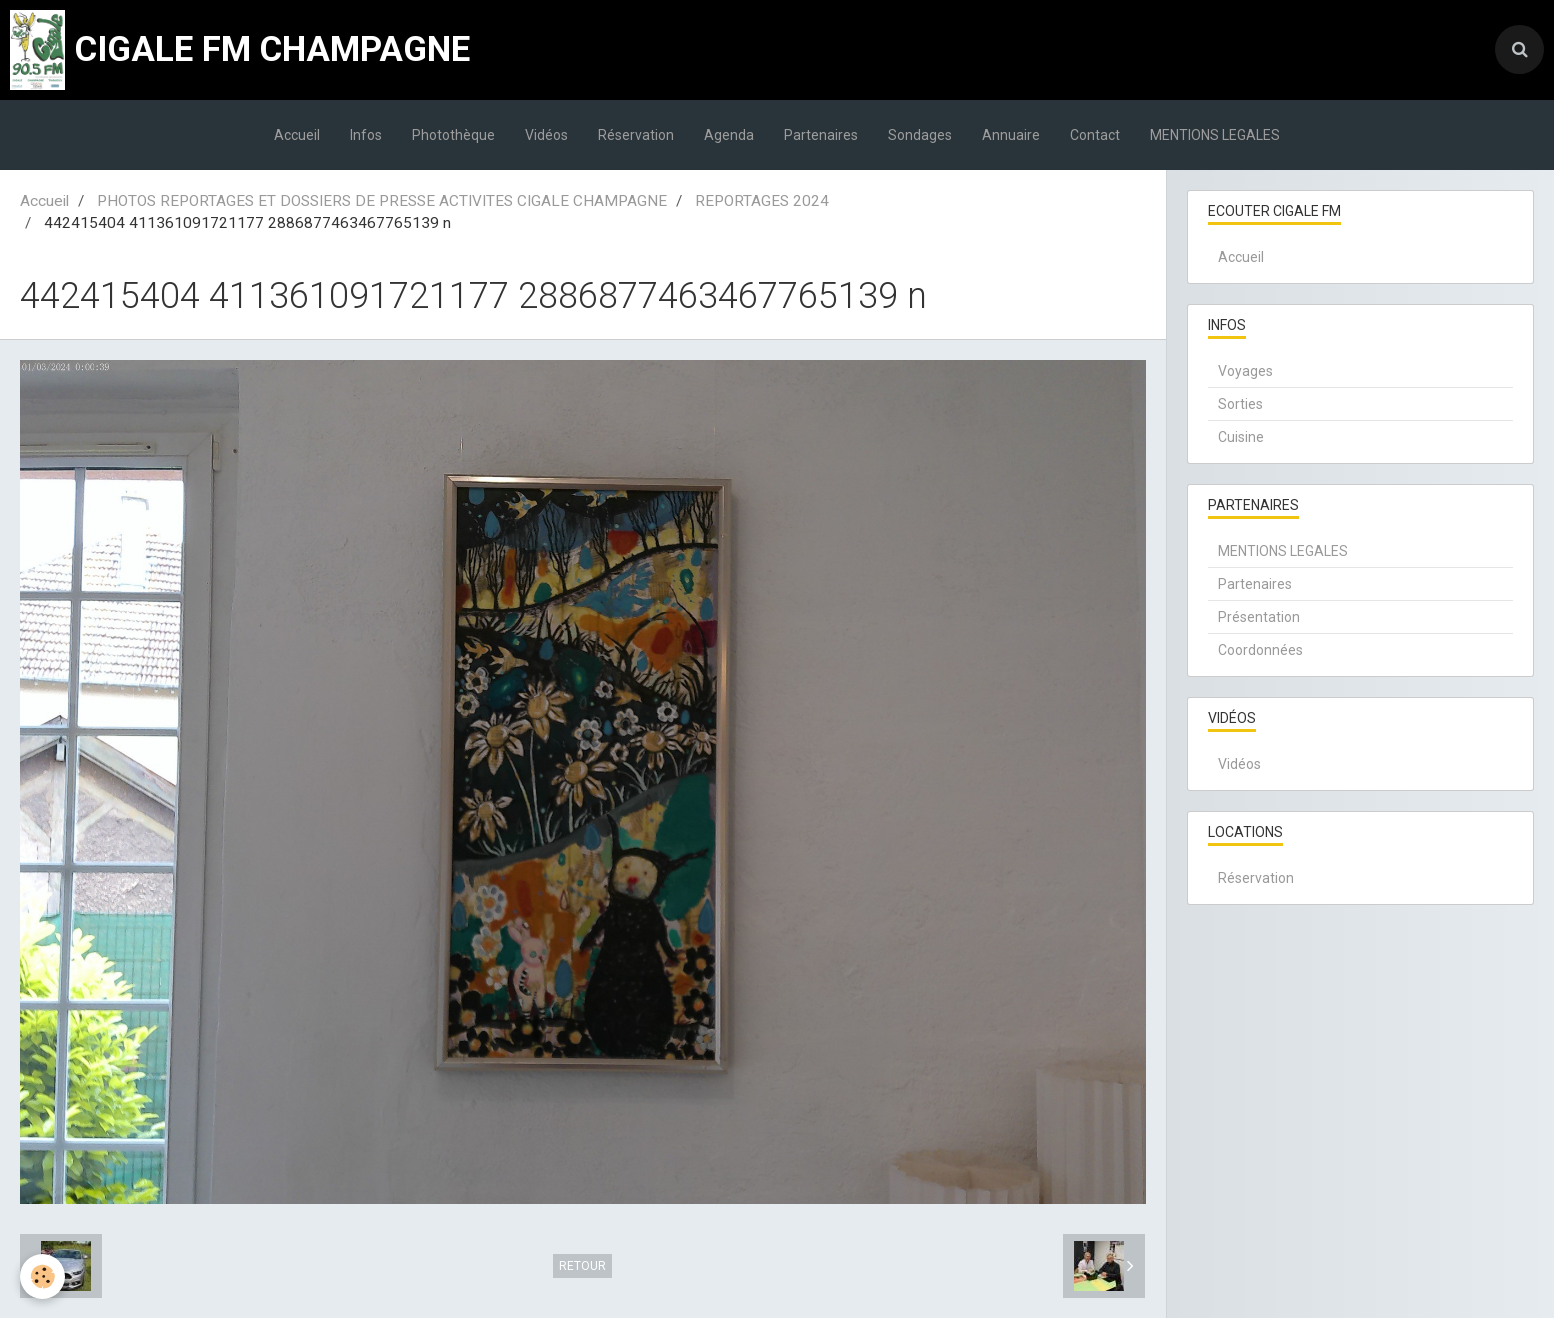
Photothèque (453, 135)
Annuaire (1011, 135)
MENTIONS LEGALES (1215, 135)
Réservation (636, 135)
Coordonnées (1260, 650)
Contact (1095, 135)
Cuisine (1241, 437)
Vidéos (546, 135)
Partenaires (821, 135)
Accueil (297, 135)
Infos (366, 135)
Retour (582, 1266)
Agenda (729, 135)
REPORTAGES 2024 (762, 201)
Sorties (1240, 404)
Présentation (1259, 617)
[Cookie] (42, 1276)
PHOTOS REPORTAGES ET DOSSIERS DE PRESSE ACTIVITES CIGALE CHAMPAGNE (382, 201)
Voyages (1245, 371)
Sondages (920, 135)
